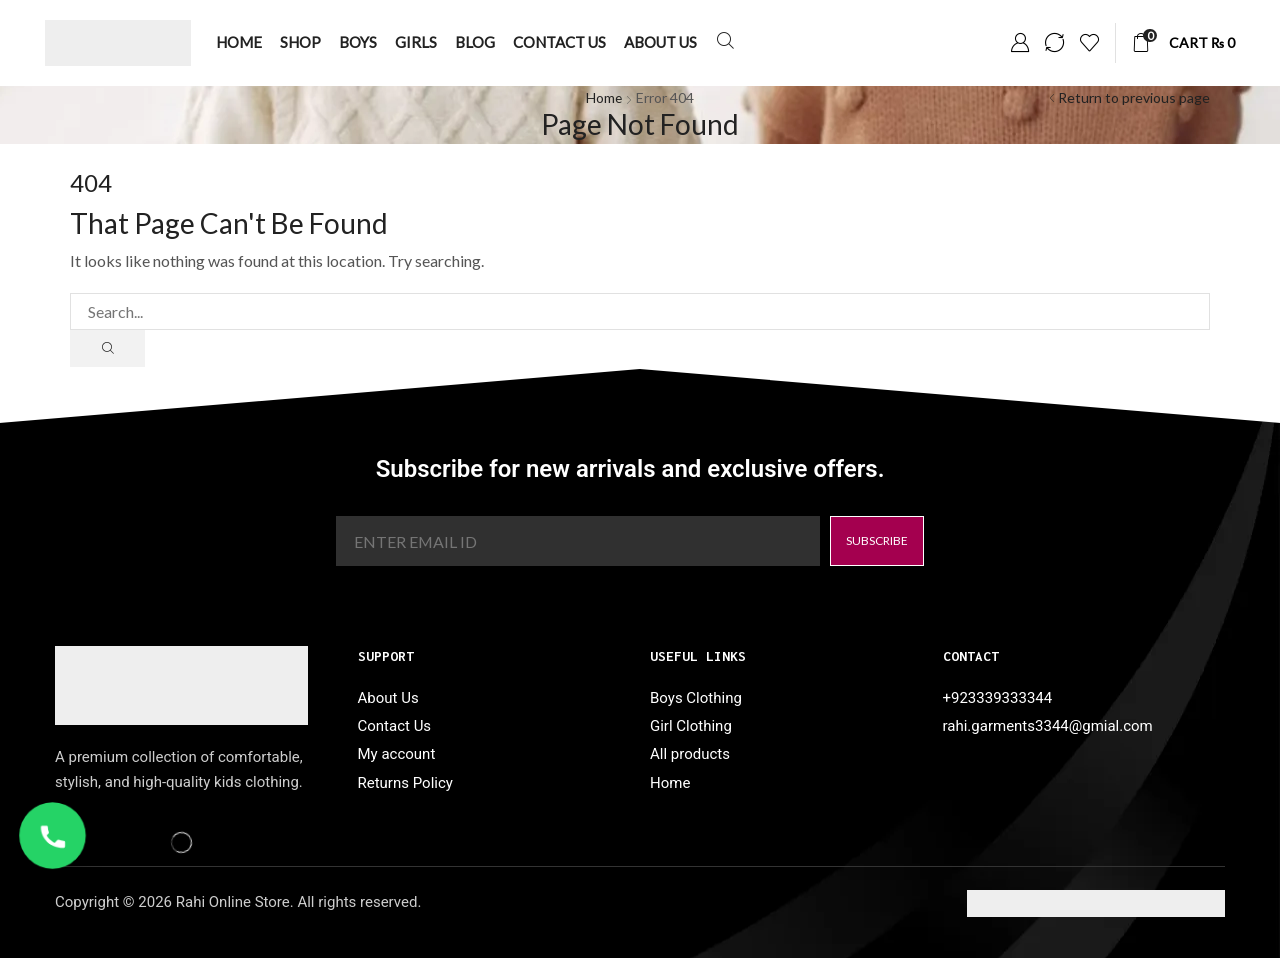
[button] (725, 41)
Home (604, 97)
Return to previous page (1134, 97)
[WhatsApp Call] (52, 835)
